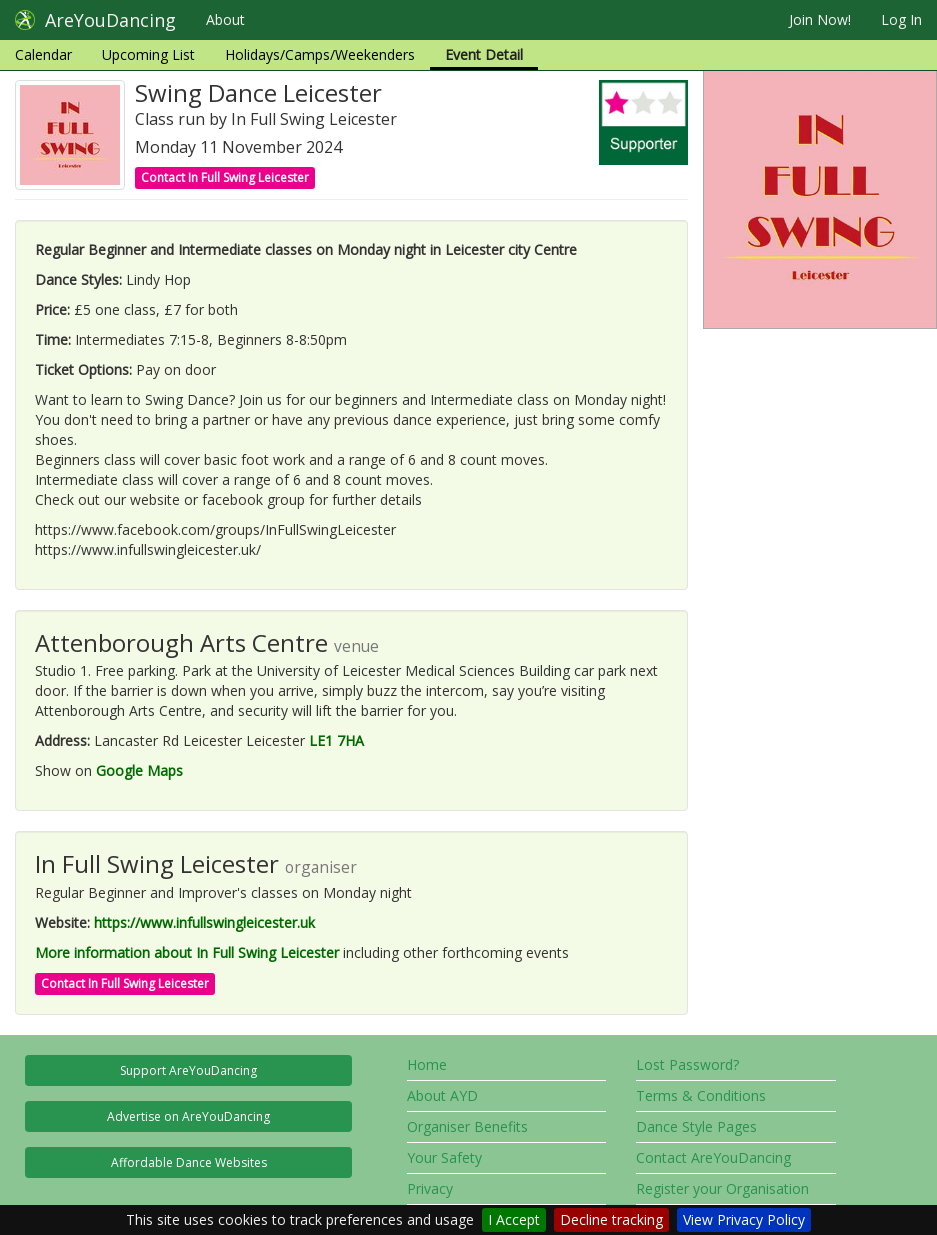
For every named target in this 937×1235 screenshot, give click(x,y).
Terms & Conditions (701, 1095)
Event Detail (484, 54)
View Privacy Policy (744, 1219)
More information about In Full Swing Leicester (187, 952)
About (225, 19)
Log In (901, 19)
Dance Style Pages (696, 1126)
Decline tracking (611, 1219)
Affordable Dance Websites (189, 1162)
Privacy (430, 1188)
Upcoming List (148, 54)
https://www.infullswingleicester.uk (204, 922)
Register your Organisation (722, 1188)
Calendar (43, 54)
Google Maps (139, 770)
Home (427, 1064)
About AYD (442, 1095)
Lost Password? (687, 1064)
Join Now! (820, 19)
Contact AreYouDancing (713, 1157)
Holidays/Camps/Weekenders (320, 54)
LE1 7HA (336, 740)
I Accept (514, 1219)
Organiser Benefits (467, 1126)
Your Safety (444, 1157)
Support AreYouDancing (188, 1070)
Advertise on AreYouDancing (188, 1116)
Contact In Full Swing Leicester (225, 177)
